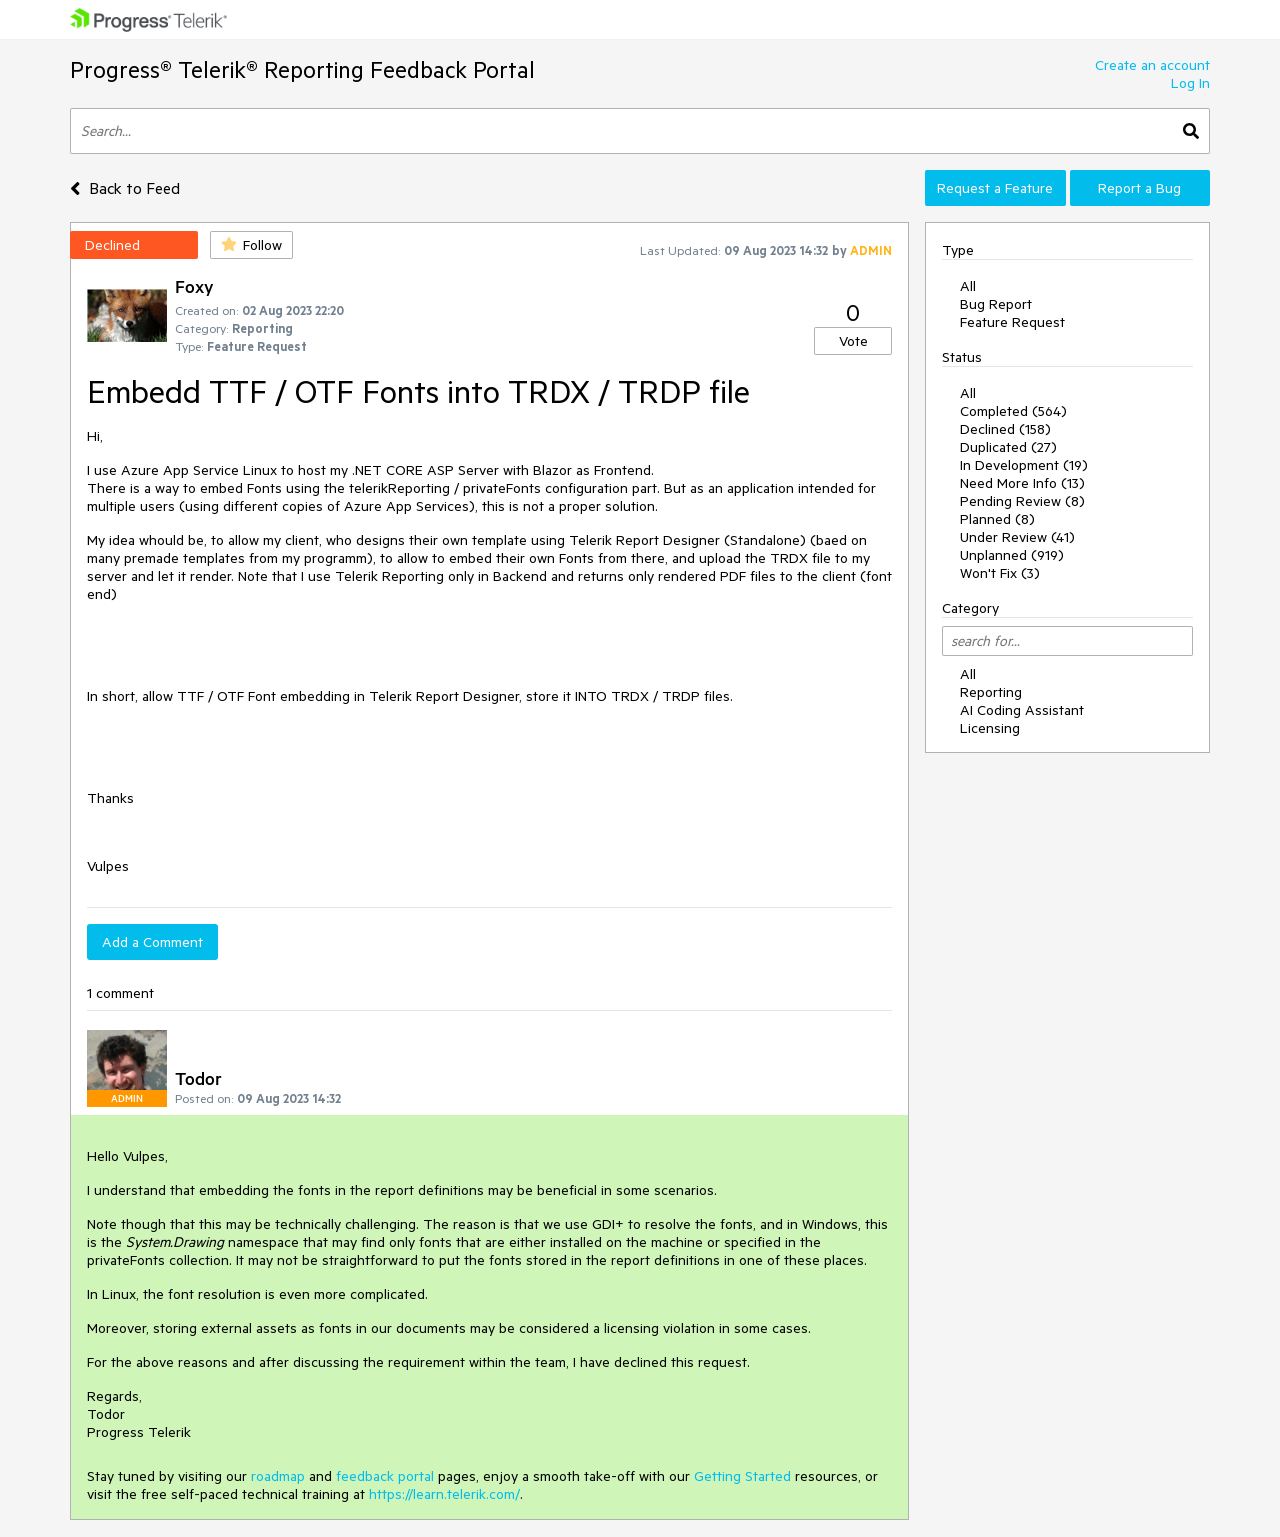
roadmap (278, 1476)
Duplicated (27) (1008, 447)
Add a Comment (152, 942)
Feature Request (1012, 322)
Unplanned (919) (1012, 555)
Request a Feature (995, 188)
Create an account (1152, 65)
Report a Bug (1139, 188)
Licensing (990, 728)
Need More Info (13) (1022, 483)
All (968, 286)
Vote (853, 341)
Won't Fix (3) (1000, 573)
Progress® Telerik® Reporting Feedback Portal (302, 69)
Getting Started (742, 1476)
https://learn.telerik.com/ (444, 1494)
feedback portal (385, 1476)
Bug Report (996, 304)
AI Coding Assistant (1022, 710)
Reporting (991, 692)
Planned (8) (997, 519)
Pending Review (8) (1022, 501)
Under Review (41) (1017, 537)
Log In (1190, 83)
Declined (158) (1005, 429)
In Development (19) (1024, 465)
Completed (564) (1013, 411)
